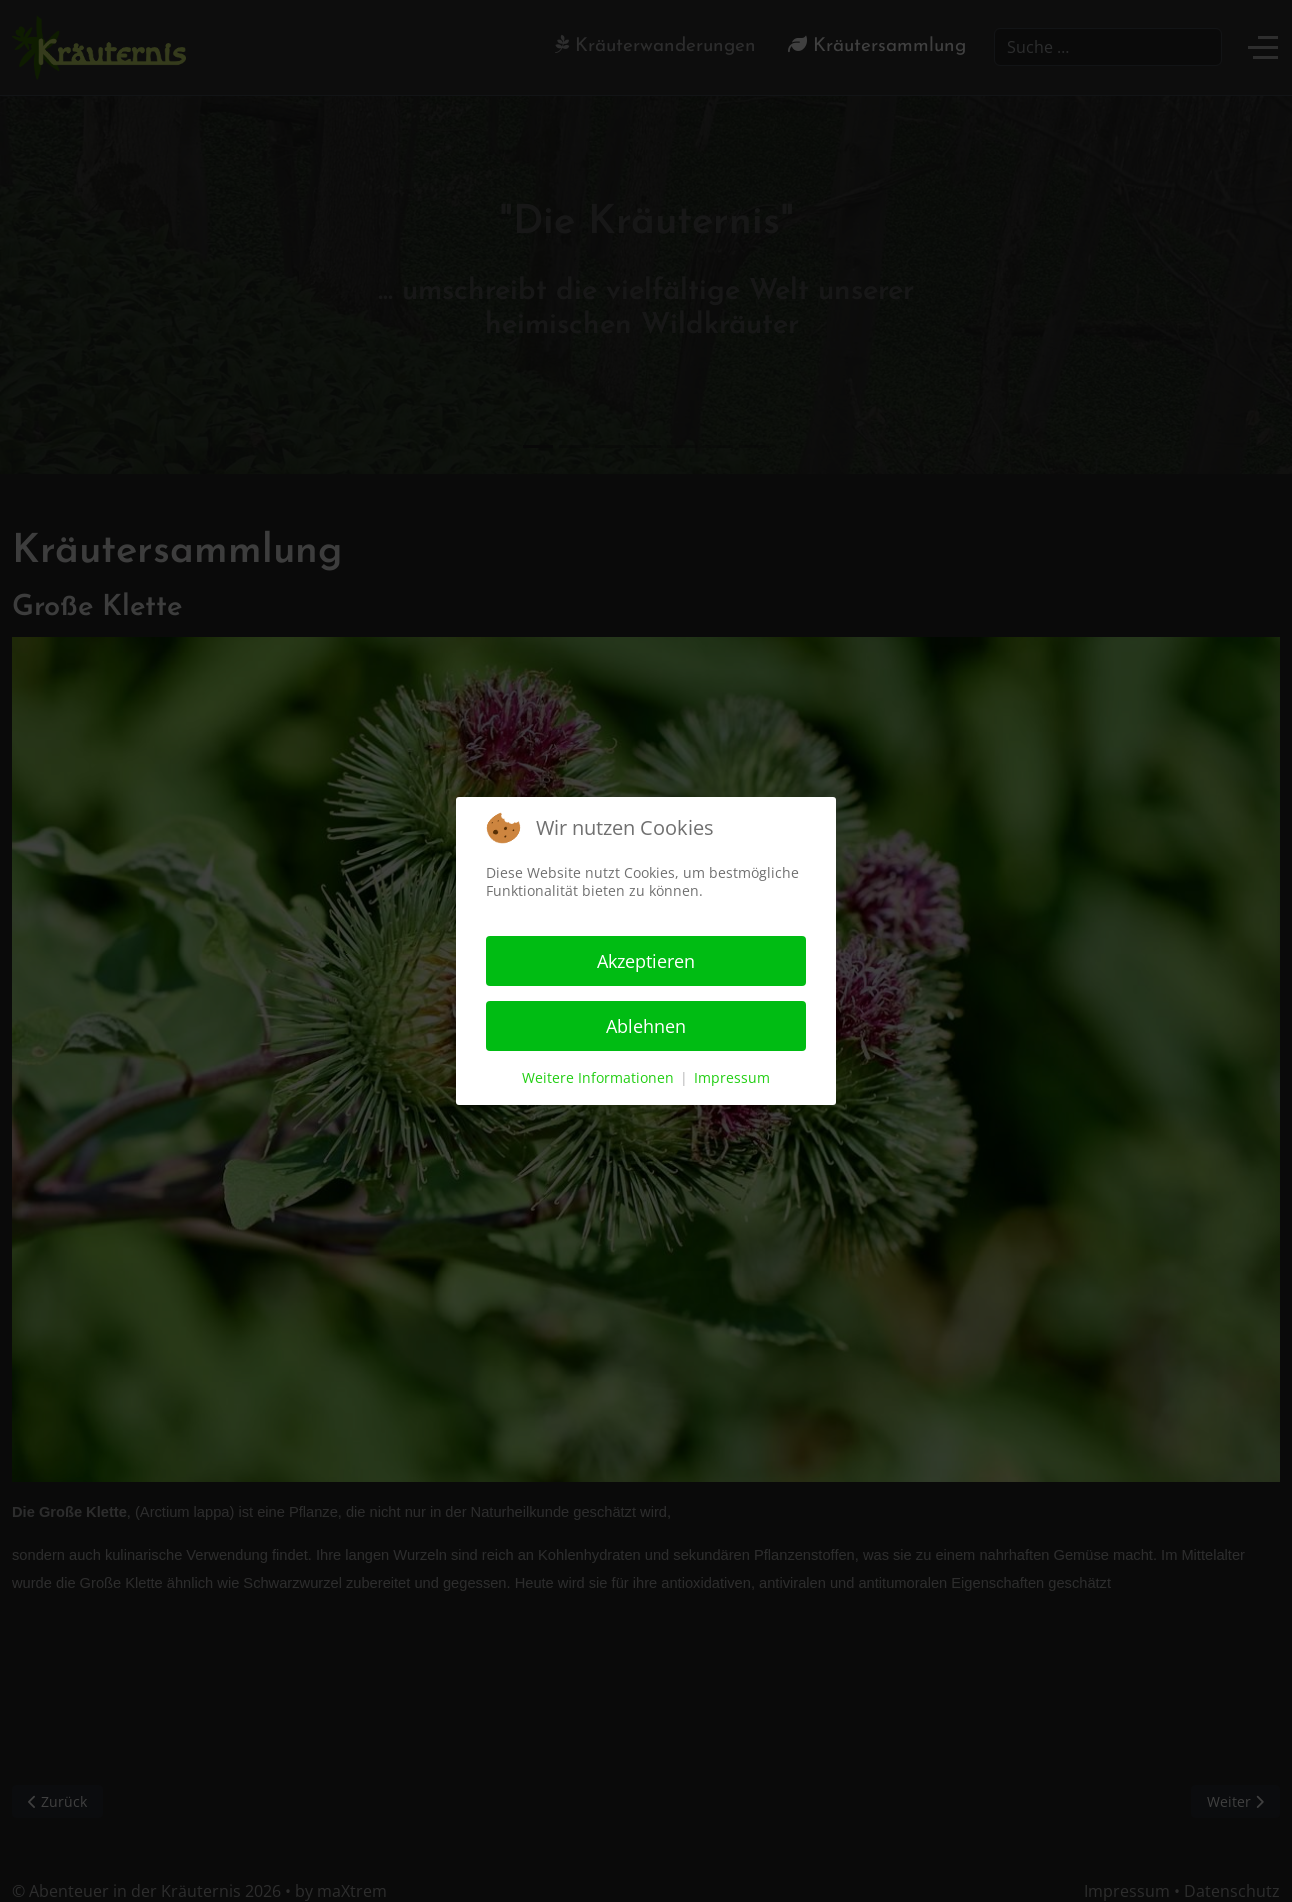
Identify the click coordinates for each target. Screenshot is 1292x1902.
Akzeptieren (646, 961)
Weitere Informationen (598, 1077)
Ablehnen (646, 1026)
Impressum (732, 1077)
